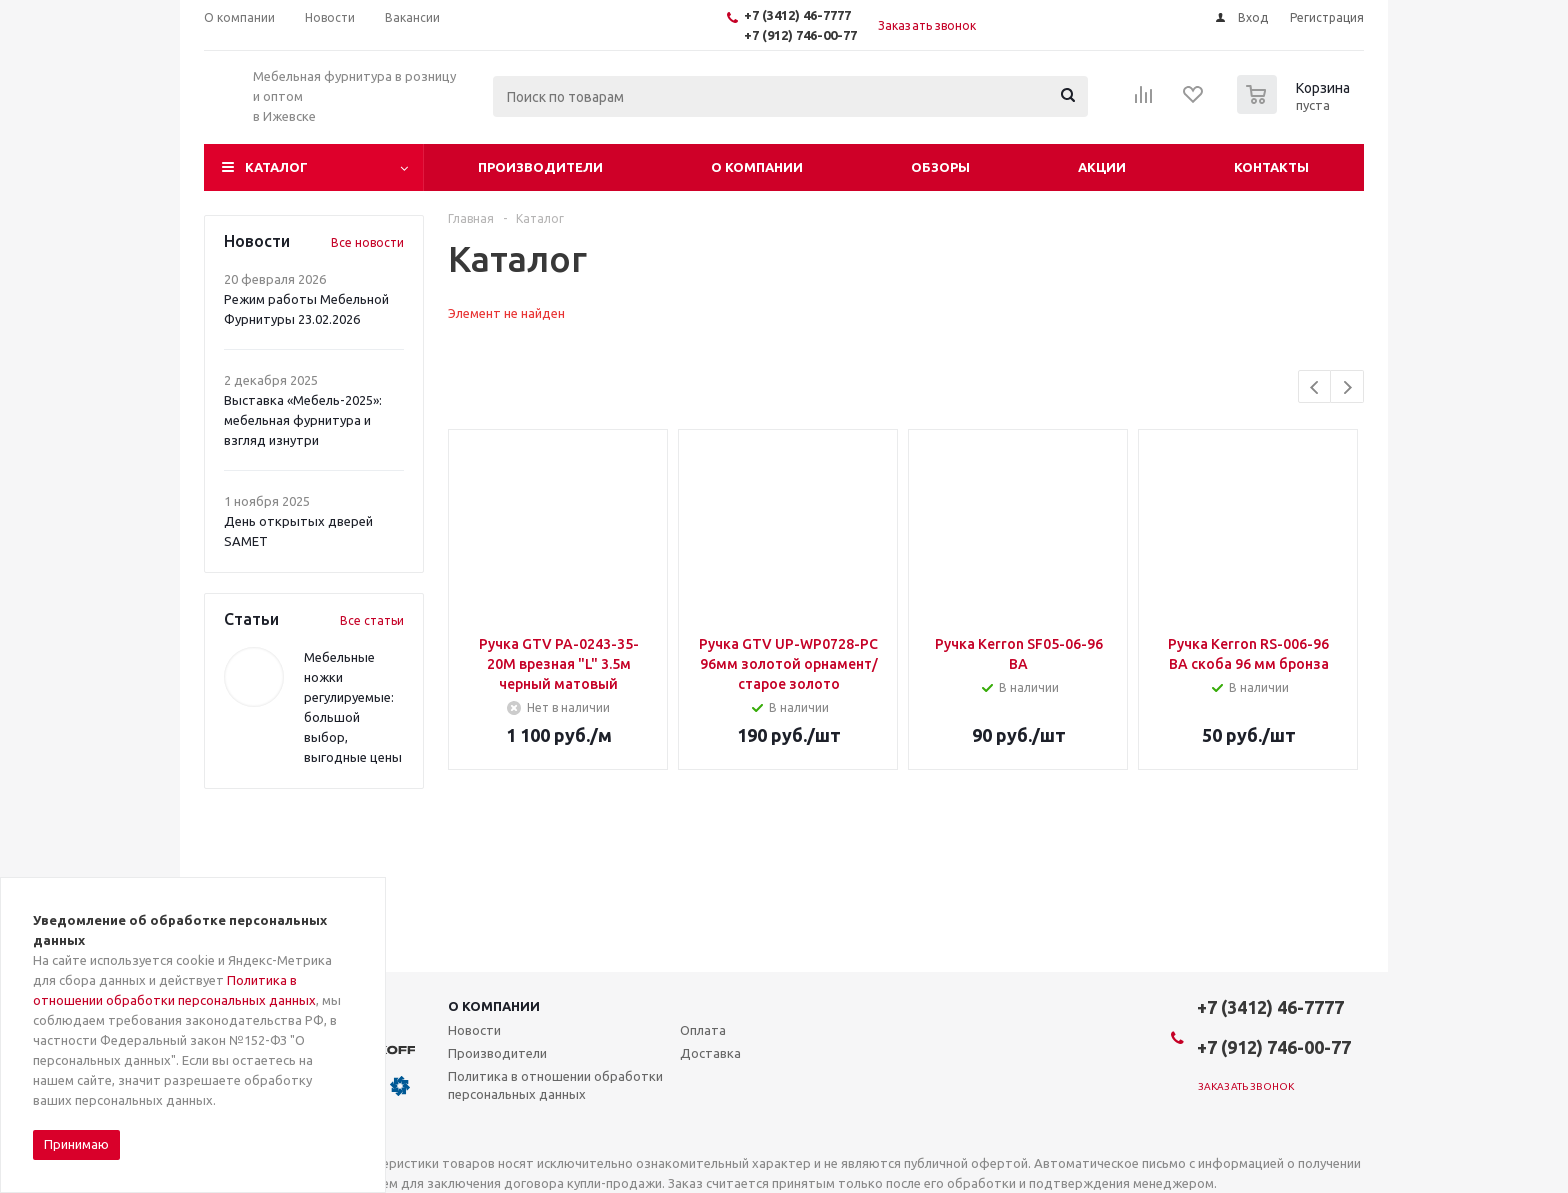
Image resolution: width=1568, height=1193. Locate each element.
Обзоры (940, 167)
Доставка (710, 1053)
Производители (540, 167)
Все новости (367, 242)
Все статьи (372, 620)
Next (1347, 387)
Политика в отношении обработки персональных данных (555, 1085)
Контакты (1271, 167)
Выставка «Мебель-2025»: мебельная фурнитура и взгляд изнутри (303, 420)
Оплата (703, 1030)
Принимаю (76, 1144)
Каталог (276, 167)
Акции (1102, 167)
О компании (757, 167)
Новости (474, 1030)
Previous (1315, 387)
